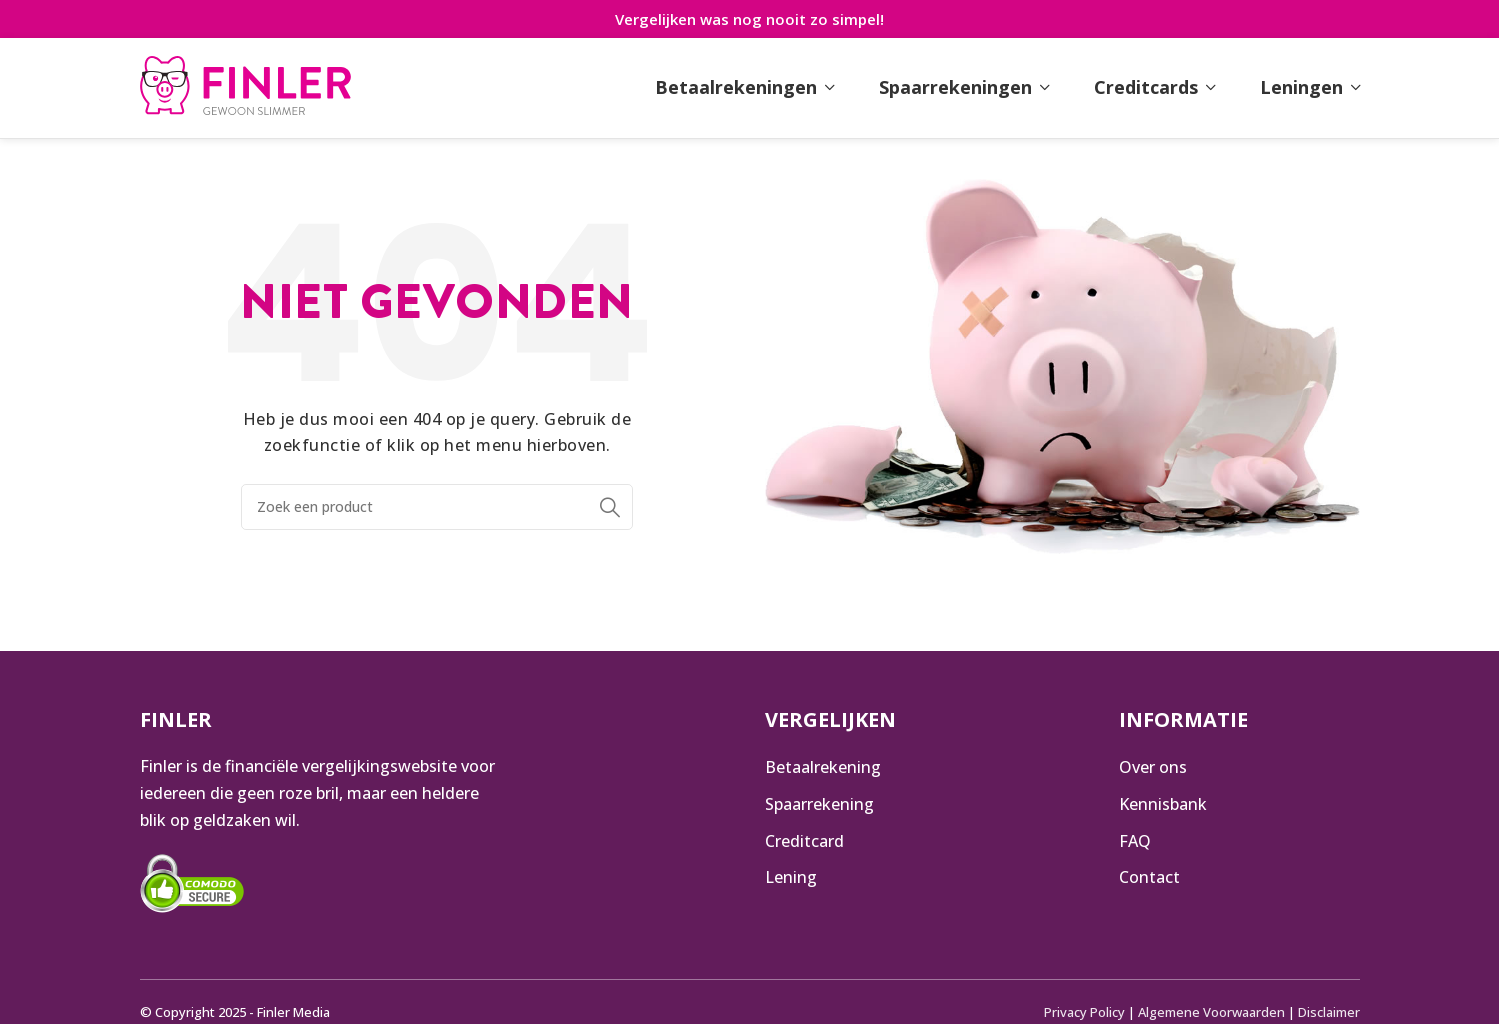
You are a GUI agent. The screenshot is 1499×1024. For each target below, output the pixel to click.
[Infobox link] (245, 88)
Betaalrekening (823, 767)
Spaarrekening (819, 804)
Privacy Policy (1084, 1012)
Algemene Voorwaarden (1211, 1012)
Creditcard (804, 841)
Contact (1149, 877)
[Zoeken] (437, 507)
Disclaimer (1329, 1012)
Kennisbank (1163, 804)
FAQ (1135, 841)
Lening (791, 877)
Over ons (1153, 767)
